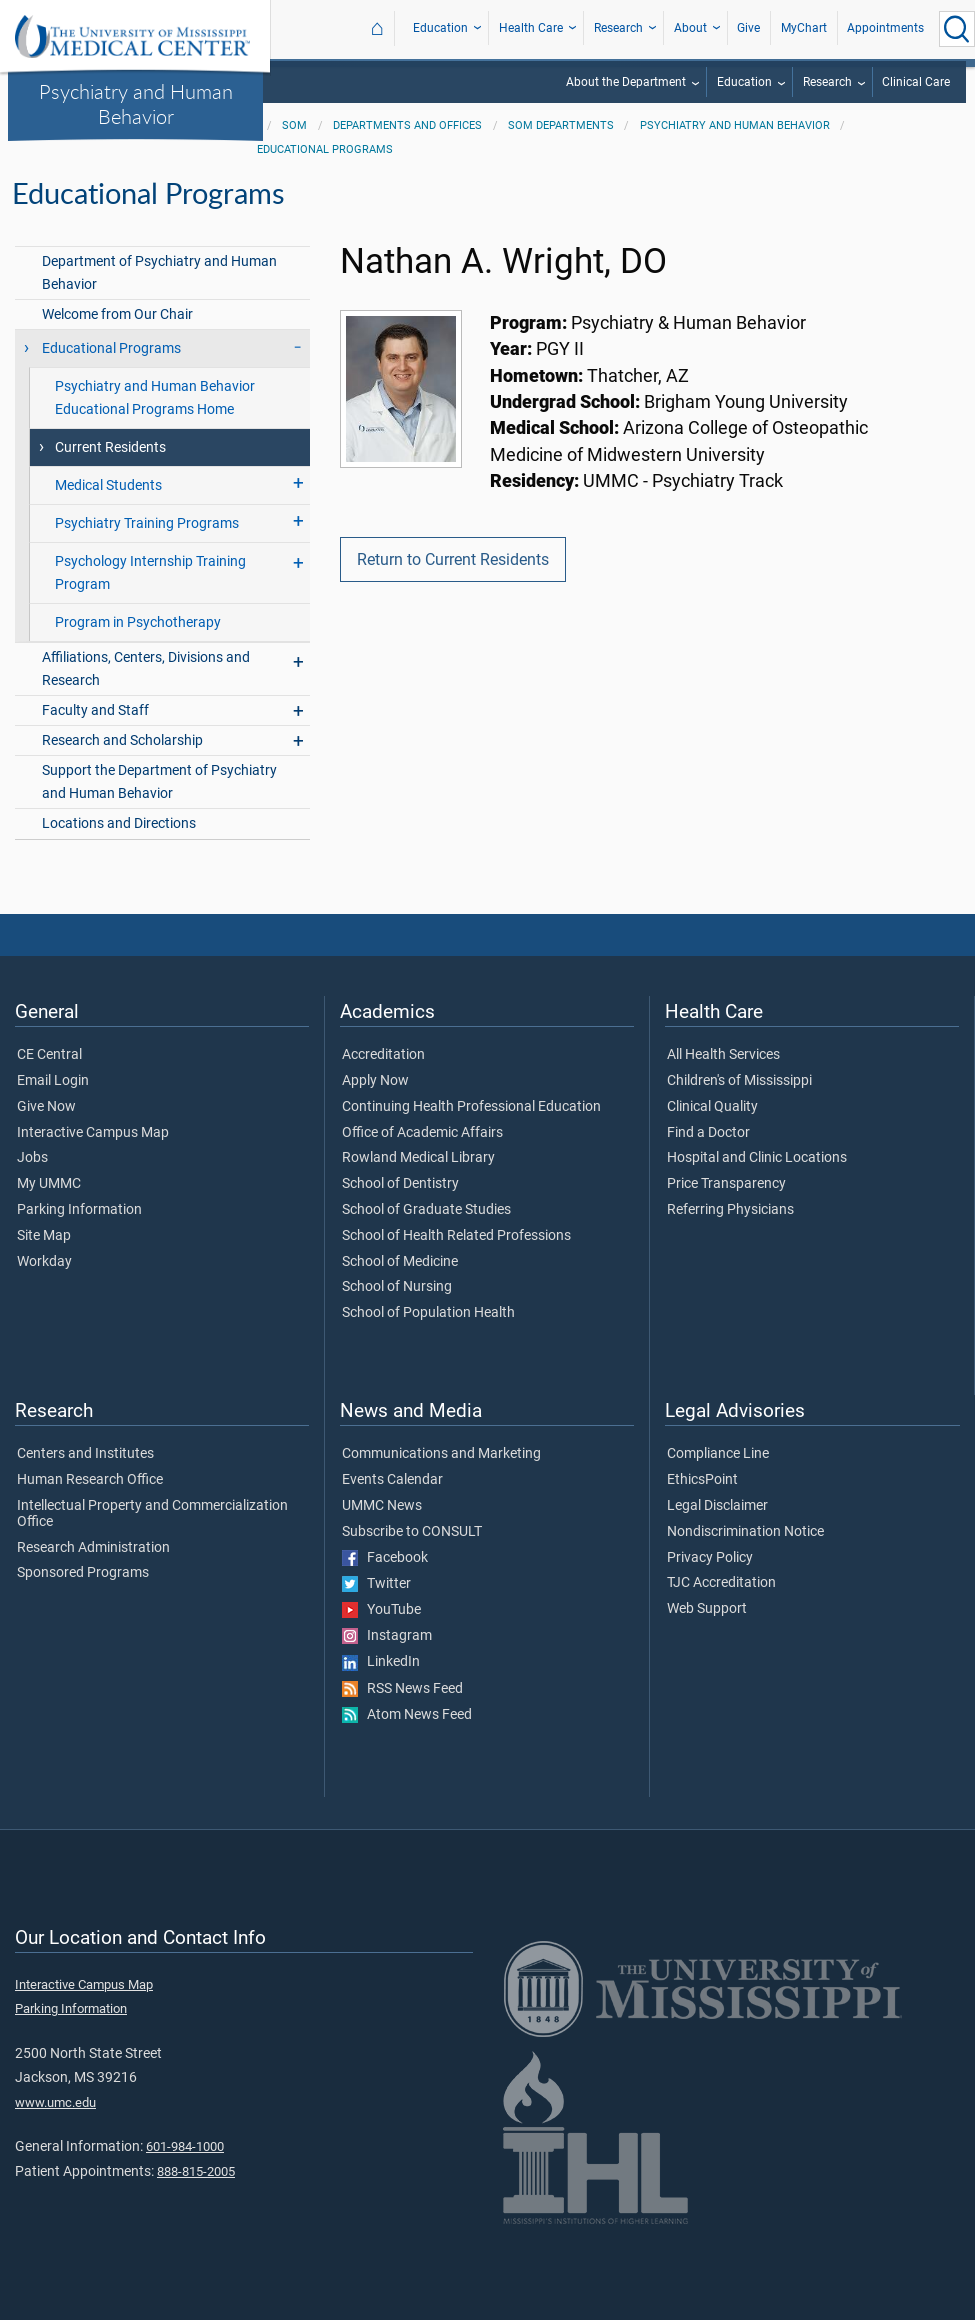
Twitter (376, 1584)
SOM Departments (561, 125)
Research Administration (93, 1548)
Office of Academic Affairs (422, 1133)
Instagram (387, 1636)
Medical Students (108, 485)
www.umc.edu (55, 2102)
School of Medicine (400, 1262)
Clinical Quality (712, 1107)
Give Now (46, 1107)
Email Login (53, 1081)
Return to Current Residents (453, 559)
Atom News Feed (407, 1715)
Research (618, 28)
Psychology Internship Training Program (150, 573)
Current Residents (110, 447)
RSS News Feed (402, 1689)
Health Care (531, 28)
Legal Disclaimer (717, 1506)
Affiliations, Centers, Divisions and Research (146, 669)
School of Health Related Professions (456, 1236)
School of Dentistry (400, 1184)
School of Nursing (397, 1287)
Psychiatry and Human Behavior (136, 103)
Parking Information (79, 1210)
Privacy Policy (710, 1558)
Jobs (32, 1158)
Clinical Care (916, 82)
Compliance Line (718, 1454)
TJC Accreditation (721, 1583)
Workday (44, 1262)
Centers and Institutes (85, 1454)
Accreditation (383, 1055)
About (690, 28)
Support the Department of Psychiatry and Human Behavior (159, 782)
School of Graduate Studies (426, 1210)
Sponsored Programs (83, 1573)
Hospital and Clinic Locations (757, 1158)
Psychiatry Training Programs (147, 523)
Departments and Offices (407, 125)
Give (748, 28)
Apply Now (375, 1081)
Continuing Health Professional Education (471, 1107)
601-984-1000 (185, 2146)
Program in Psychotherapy (138, 622)
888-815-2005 (196, 2171)
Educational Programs (325, 149)
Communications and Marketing (441, 1454)
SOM (294, 125)
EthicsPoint (702, 1480)
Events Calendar (392, 1480)
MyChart (804, 28)
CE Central (49, 1055)
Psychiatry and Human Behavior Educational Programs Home (155, 398)
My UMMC (49, 1184)
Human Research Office (90, 1480)
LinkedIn (381, 1662)
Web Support (707, 1609)
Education (440, 28)
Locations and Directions (119, 823)
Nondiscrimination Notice (745, 1532)
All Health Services (723, 1055)
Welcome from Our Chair (117, 314)
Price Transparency (726, 1184)
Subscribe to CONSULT (412, 1532)
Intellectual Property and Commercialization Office (152, 1514)
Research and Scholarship (122, 740)
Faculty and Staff (95, 710)
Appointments (885, 28)
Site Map (44, 1236)
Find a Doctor (708, 1133)
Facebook (385, 1558)
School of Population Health (428, 1313)
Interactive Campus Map (93, 1133)
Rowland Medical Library (418, 1158)
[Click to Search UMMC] (957, 29)
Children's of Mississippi (739, 1081)
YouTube (381, 1610)
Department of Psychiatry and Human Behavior (159, 273)
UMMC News (382, 1506)
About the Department (626, 82)
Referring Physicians (730, 1210)
